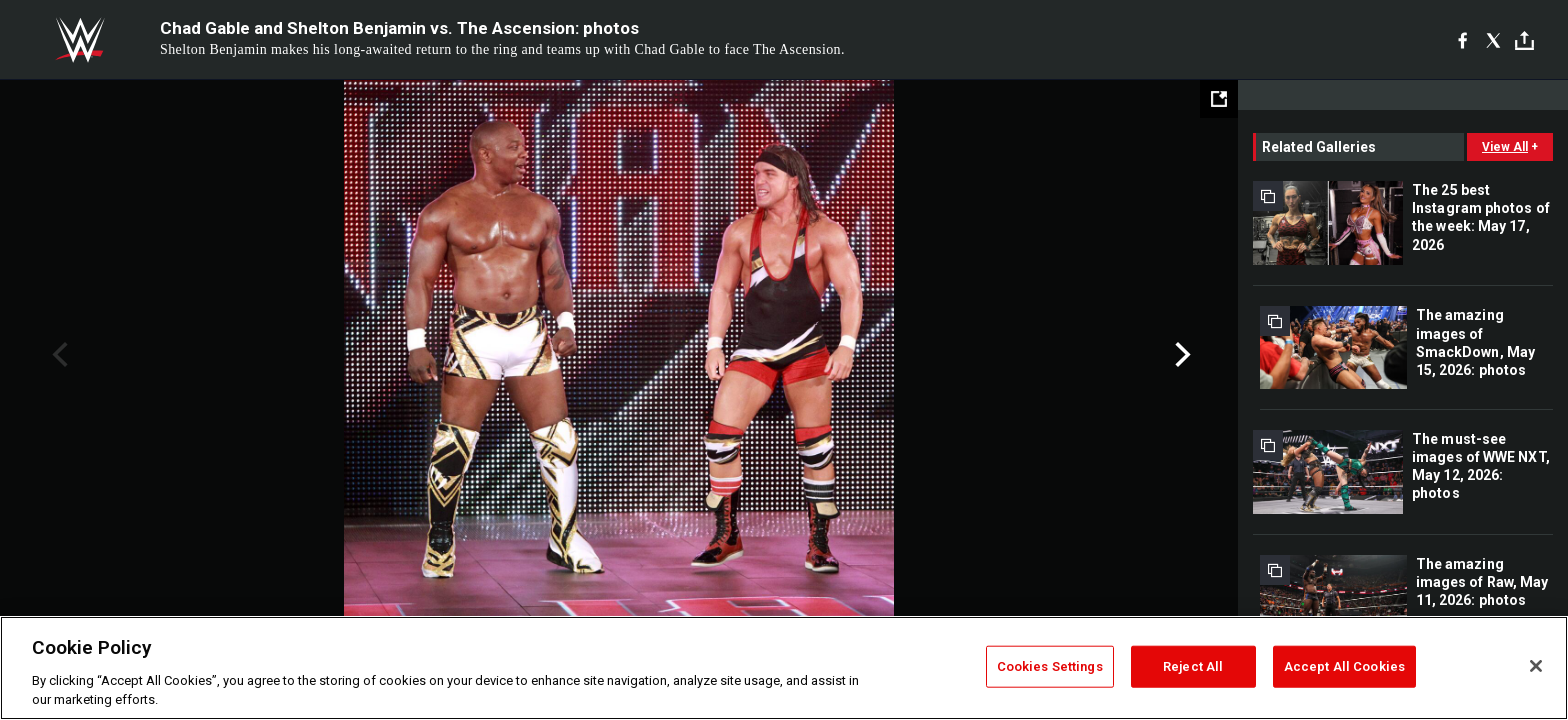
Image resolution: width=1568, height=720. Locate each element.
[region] (784, 668)
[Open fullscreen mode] (1219, 99)
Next (1180, 355)
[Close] (1536, 666)
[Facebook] (1462, 40)
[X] (1493, 40)
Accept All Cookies (1344, 666)
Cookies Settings (1050, 666)
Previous (57, 355)
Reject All (1193, 666)
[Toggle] (1524, 40)
